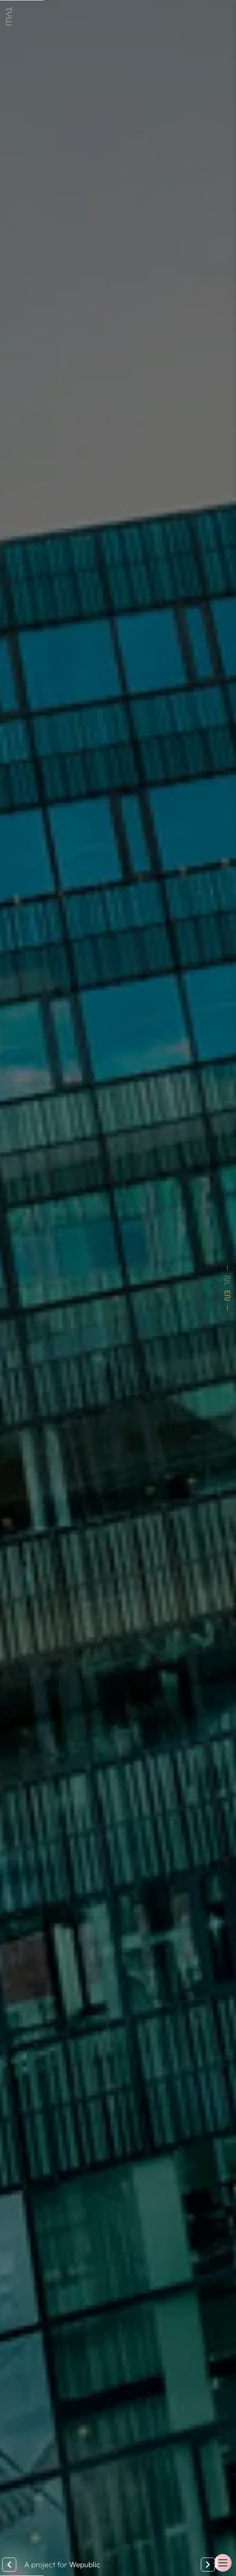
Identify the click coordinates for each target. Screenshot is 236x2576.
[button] (223, 2563)
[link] (9, 16)
